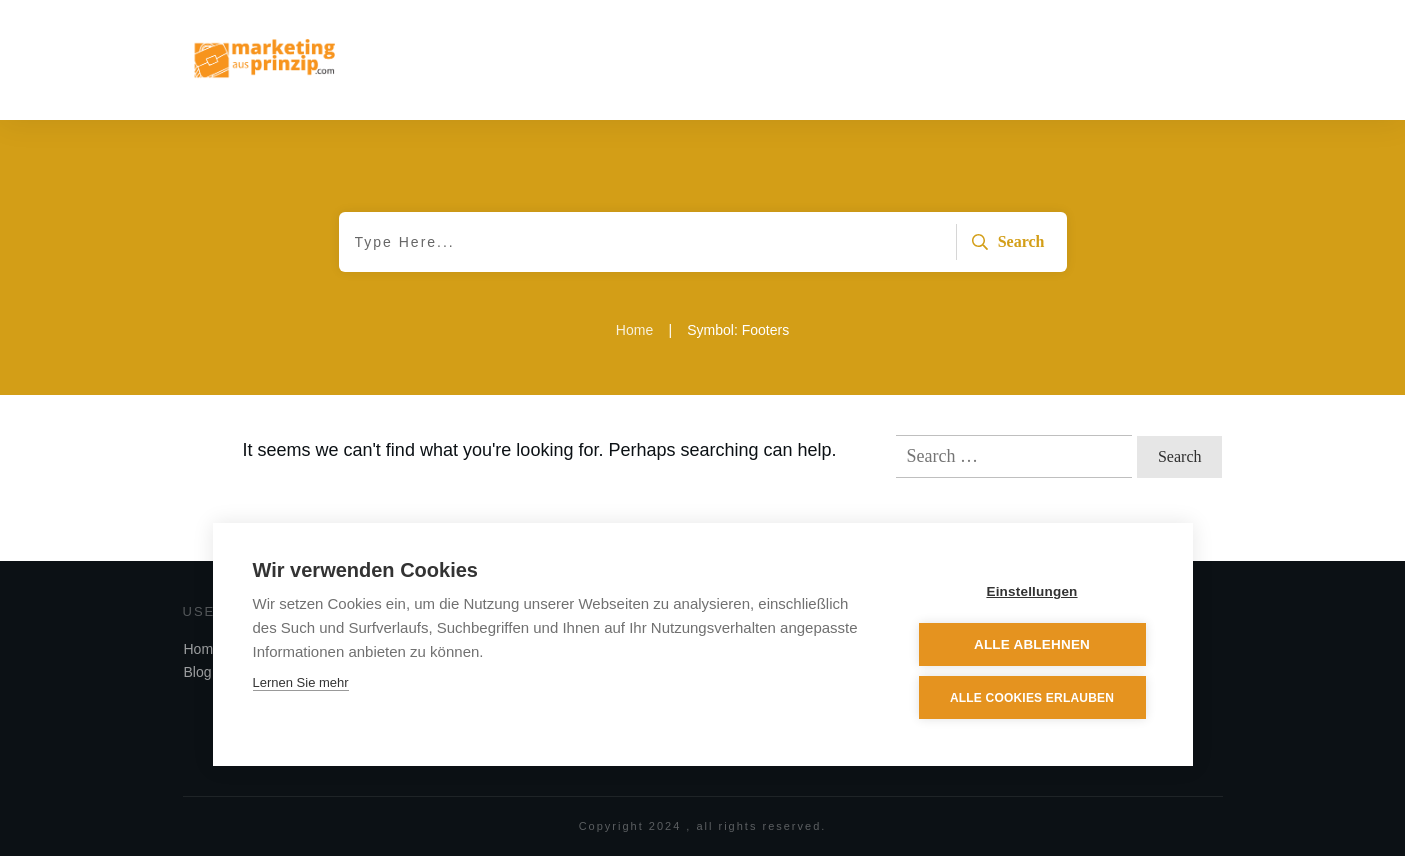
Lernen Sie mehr (301, 682)
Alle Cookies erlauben (1032, 698)
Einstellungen (1031, 591)
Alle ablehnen (1032, 644)
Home (202, 649)
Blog (198, 672)
